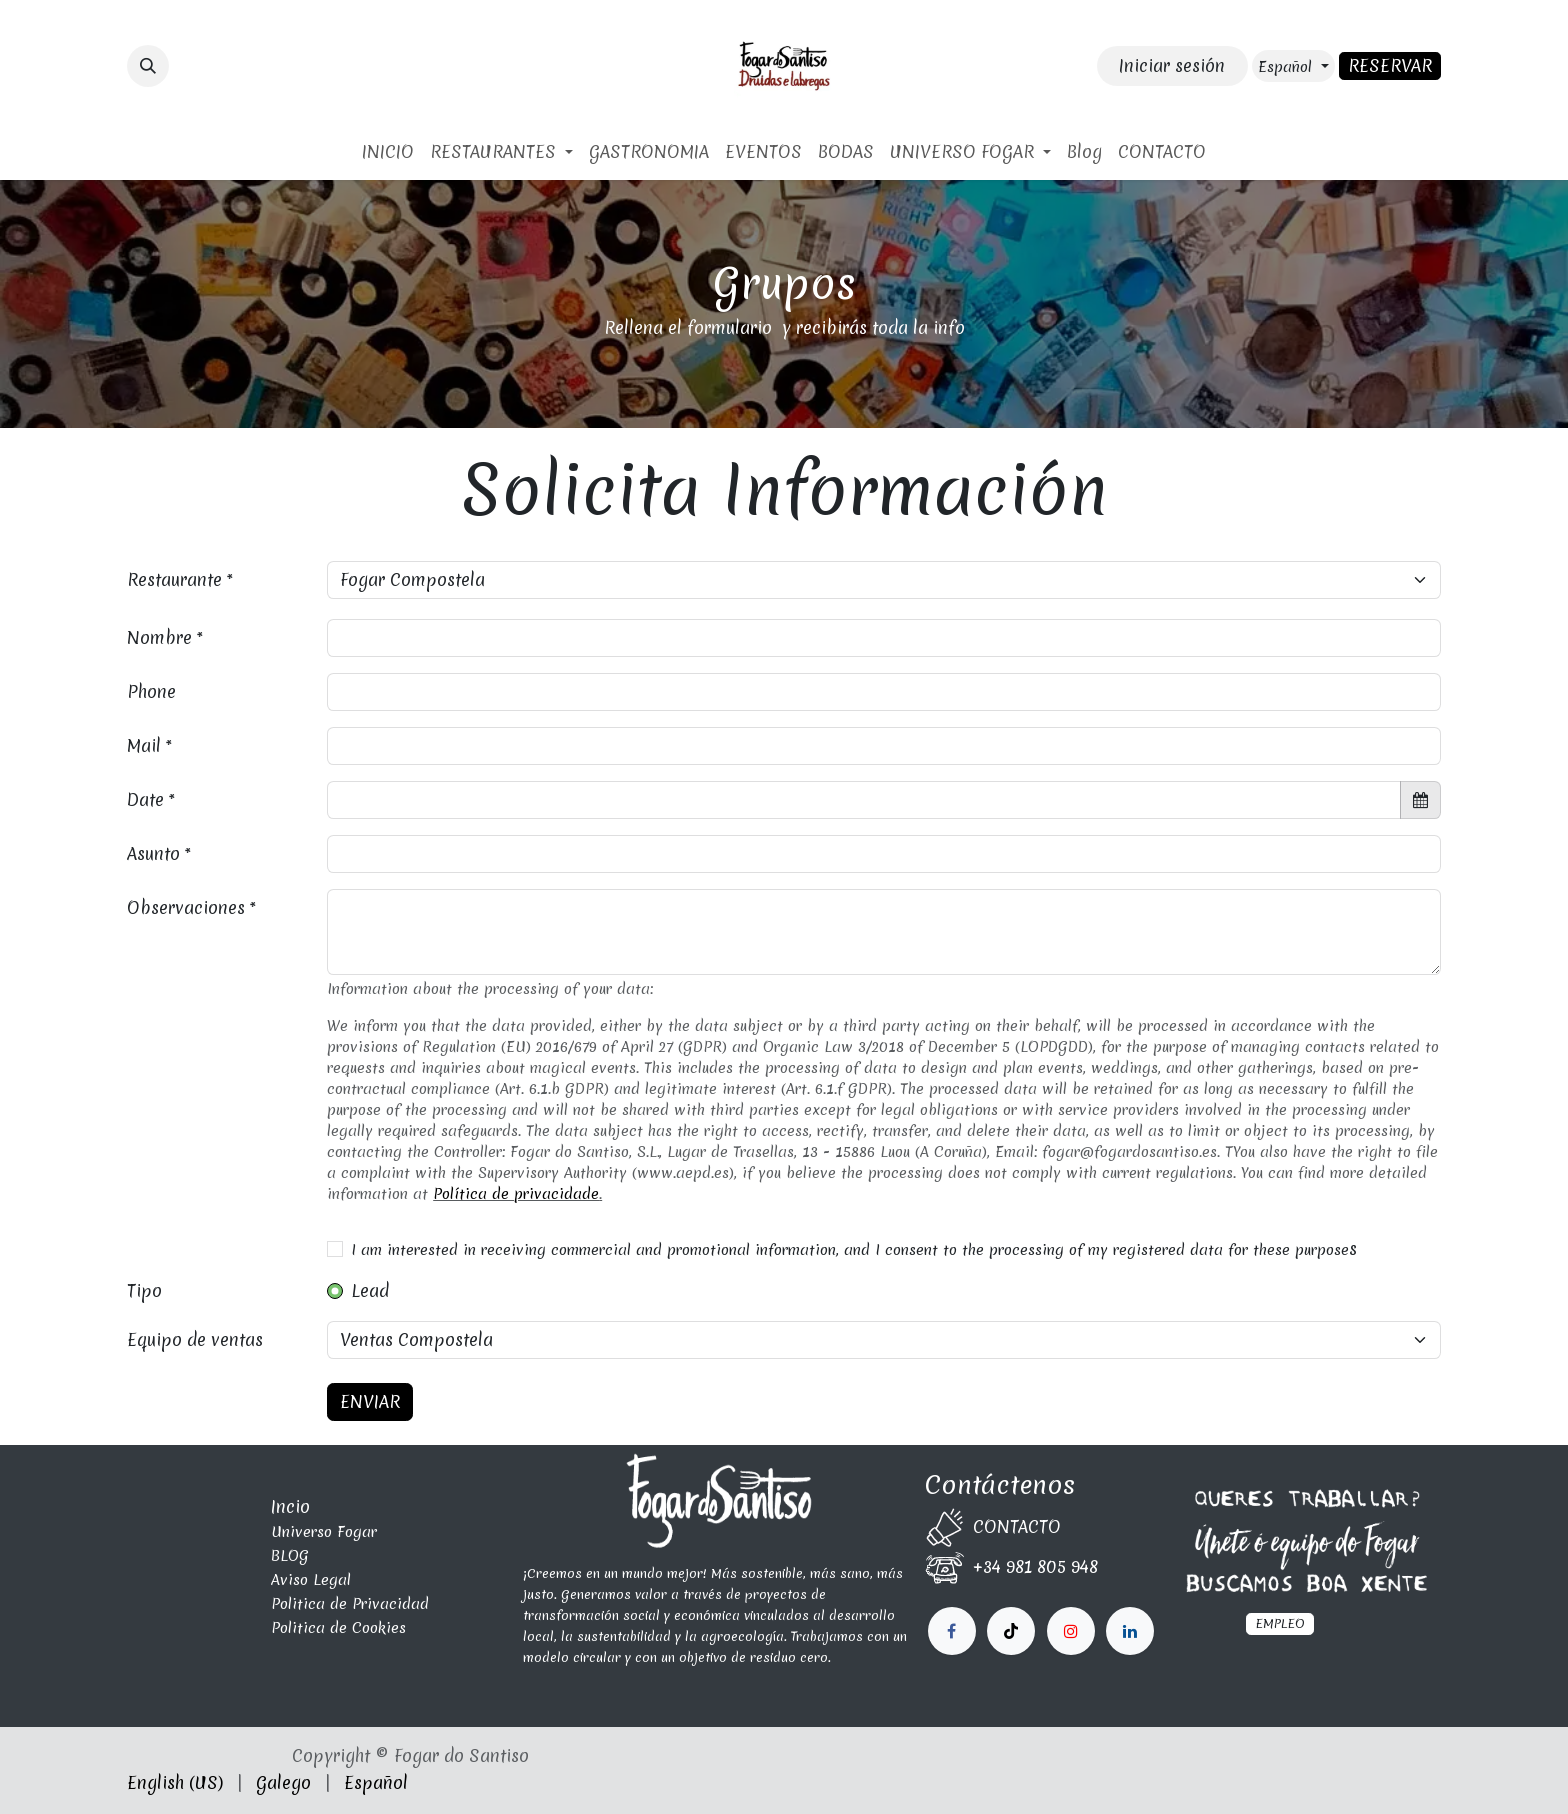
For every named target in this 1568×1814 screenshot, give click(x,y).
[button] (148, 66)
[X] (1011, 1631)
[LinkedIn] (1071, 1631)
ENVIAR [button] (370, 1401)
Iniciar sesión (1172, 65)
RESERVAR (1390, 65)
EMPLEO (1280, 1623)
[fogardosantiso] (1130, 1631)
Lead (370, 1290)
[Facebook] (952, 1631)
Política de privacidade (516, 1194)
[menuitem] (388, 152)
